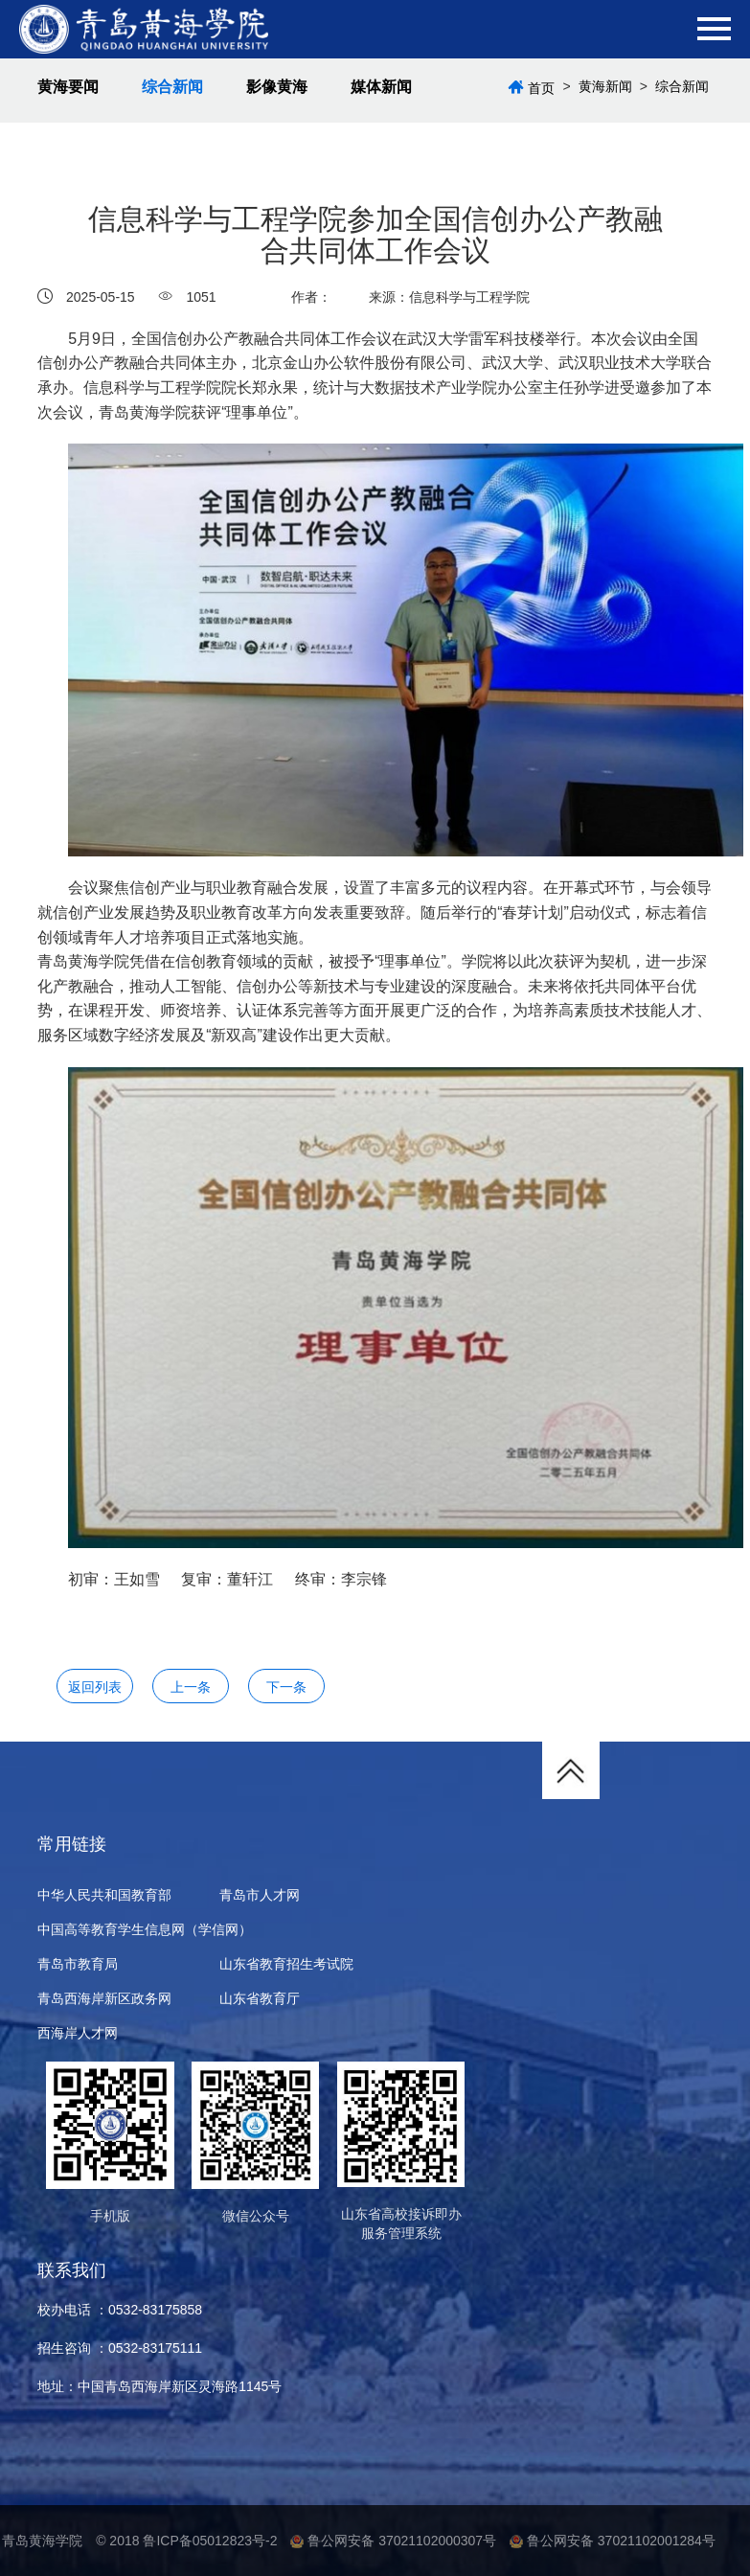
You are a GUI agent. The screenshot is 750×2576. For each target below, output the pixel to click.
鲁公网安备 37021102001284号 (613, 2540)
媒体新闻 (381, 87)
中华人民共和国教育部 (104, 1895)
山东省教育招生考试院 (286, 1964)
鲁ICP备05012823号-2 (210, 2540)
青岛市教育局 (77, 1964)
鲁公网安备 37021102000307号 (393, 2540)
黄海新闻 (605, 86)
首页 (541, 88)
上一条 (190, 1687)
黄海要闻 (68, 87)
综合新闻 (172, 87)
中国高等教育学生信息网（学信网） (144, 1929)
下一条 (286, 1687)
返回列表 (95, 1687)
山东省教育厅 (259, 1998)
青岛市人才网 (259, 1895)
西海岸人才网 (77, 2032)
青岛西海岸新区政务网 (104, 1998)
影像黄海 (276, 87)
